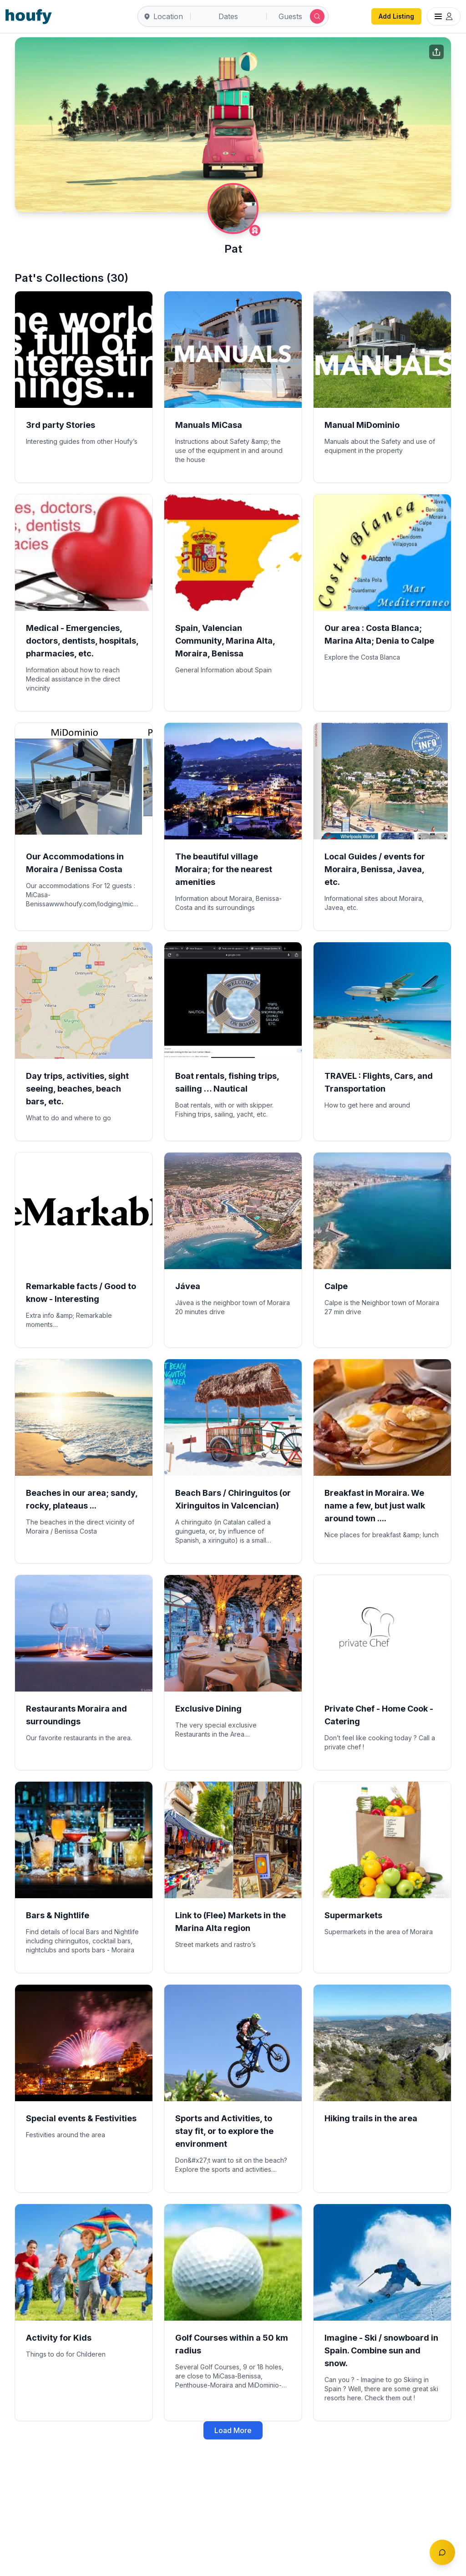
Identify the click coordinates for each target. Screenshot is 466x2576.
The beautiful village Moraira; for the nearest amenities (223, 869)
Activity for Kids (58, 2337)
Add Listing (396, 16)
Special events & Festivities (81, 2118)
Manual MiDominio (362, 425)
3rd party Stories (60, 425)
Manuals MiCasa (208, 425)
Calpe (336, 1286)
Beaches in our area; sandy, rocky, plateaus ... (81, 1499)
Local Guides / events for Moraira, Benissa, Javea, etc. (374, 869)
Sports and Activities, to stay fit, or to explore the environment (224, 2131)
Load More (233, 2430)
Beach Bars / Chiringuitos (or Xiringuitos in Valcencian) (233, 1499)
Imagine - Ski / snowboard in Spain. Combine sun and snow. (381, 2350)
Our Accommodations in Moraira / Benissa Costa (75, 863)
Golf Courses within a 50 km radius (231, 2344)
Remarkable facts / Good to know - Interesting (81, 1292)
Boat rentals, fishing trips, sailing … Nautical (227, 1082)
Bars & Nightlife (57, 1915)
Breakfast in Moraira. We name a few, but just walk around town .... (374, 1505)
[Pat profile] (233, 208)
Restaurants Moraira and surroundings (76, 1715)
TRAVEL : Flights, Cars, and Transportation (378, 1082)
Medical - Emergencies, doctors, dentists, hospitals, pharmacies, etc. (82, 640)
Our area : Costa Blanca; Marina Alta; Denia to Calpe (379, 634)
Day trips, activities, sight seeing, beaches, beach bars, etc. (77, 1088)
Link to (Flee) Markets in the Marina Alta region (230, 1921)
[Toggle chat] (442, 2552)
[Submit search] (317, 16)
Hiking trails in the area (370, 2118)
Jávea (187, 1286)
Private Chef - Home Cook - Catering (378, 1715)
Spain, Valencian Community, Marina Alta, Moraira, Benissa (225, 640)
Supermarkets (353, 1915)
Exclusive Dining (208, 1708)
